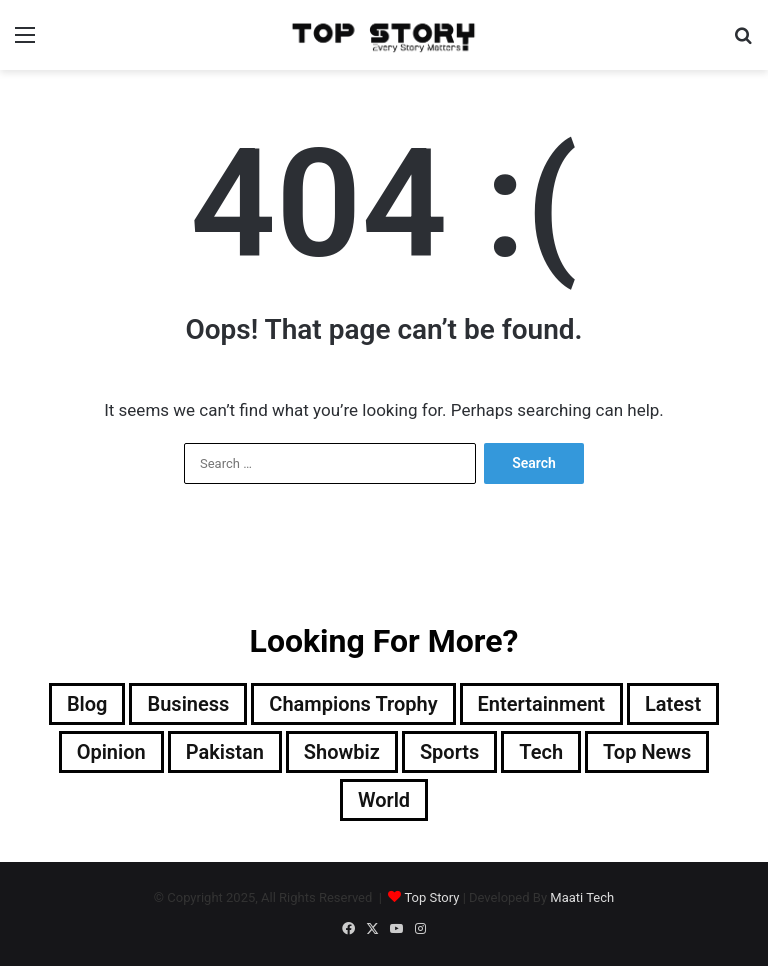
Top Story (431, 897)
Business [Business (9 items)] (188, 704)
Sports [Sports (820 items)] (449, 752)
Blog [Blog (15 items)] (87, 704)
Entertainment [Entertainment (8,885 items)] (541, 704)
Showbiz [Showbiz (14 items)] (342, 752)
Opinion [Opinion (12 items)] (111, 752)
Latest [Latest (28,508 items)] (673, 704)
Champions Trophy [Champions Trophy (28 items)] (353, 704)
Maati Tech (582, 897)
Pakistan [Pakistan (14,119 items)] (225, 752)
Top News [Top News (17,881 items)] (647, 752)
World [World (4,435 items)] (384, 800)
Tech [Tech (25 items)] (541, 752)
